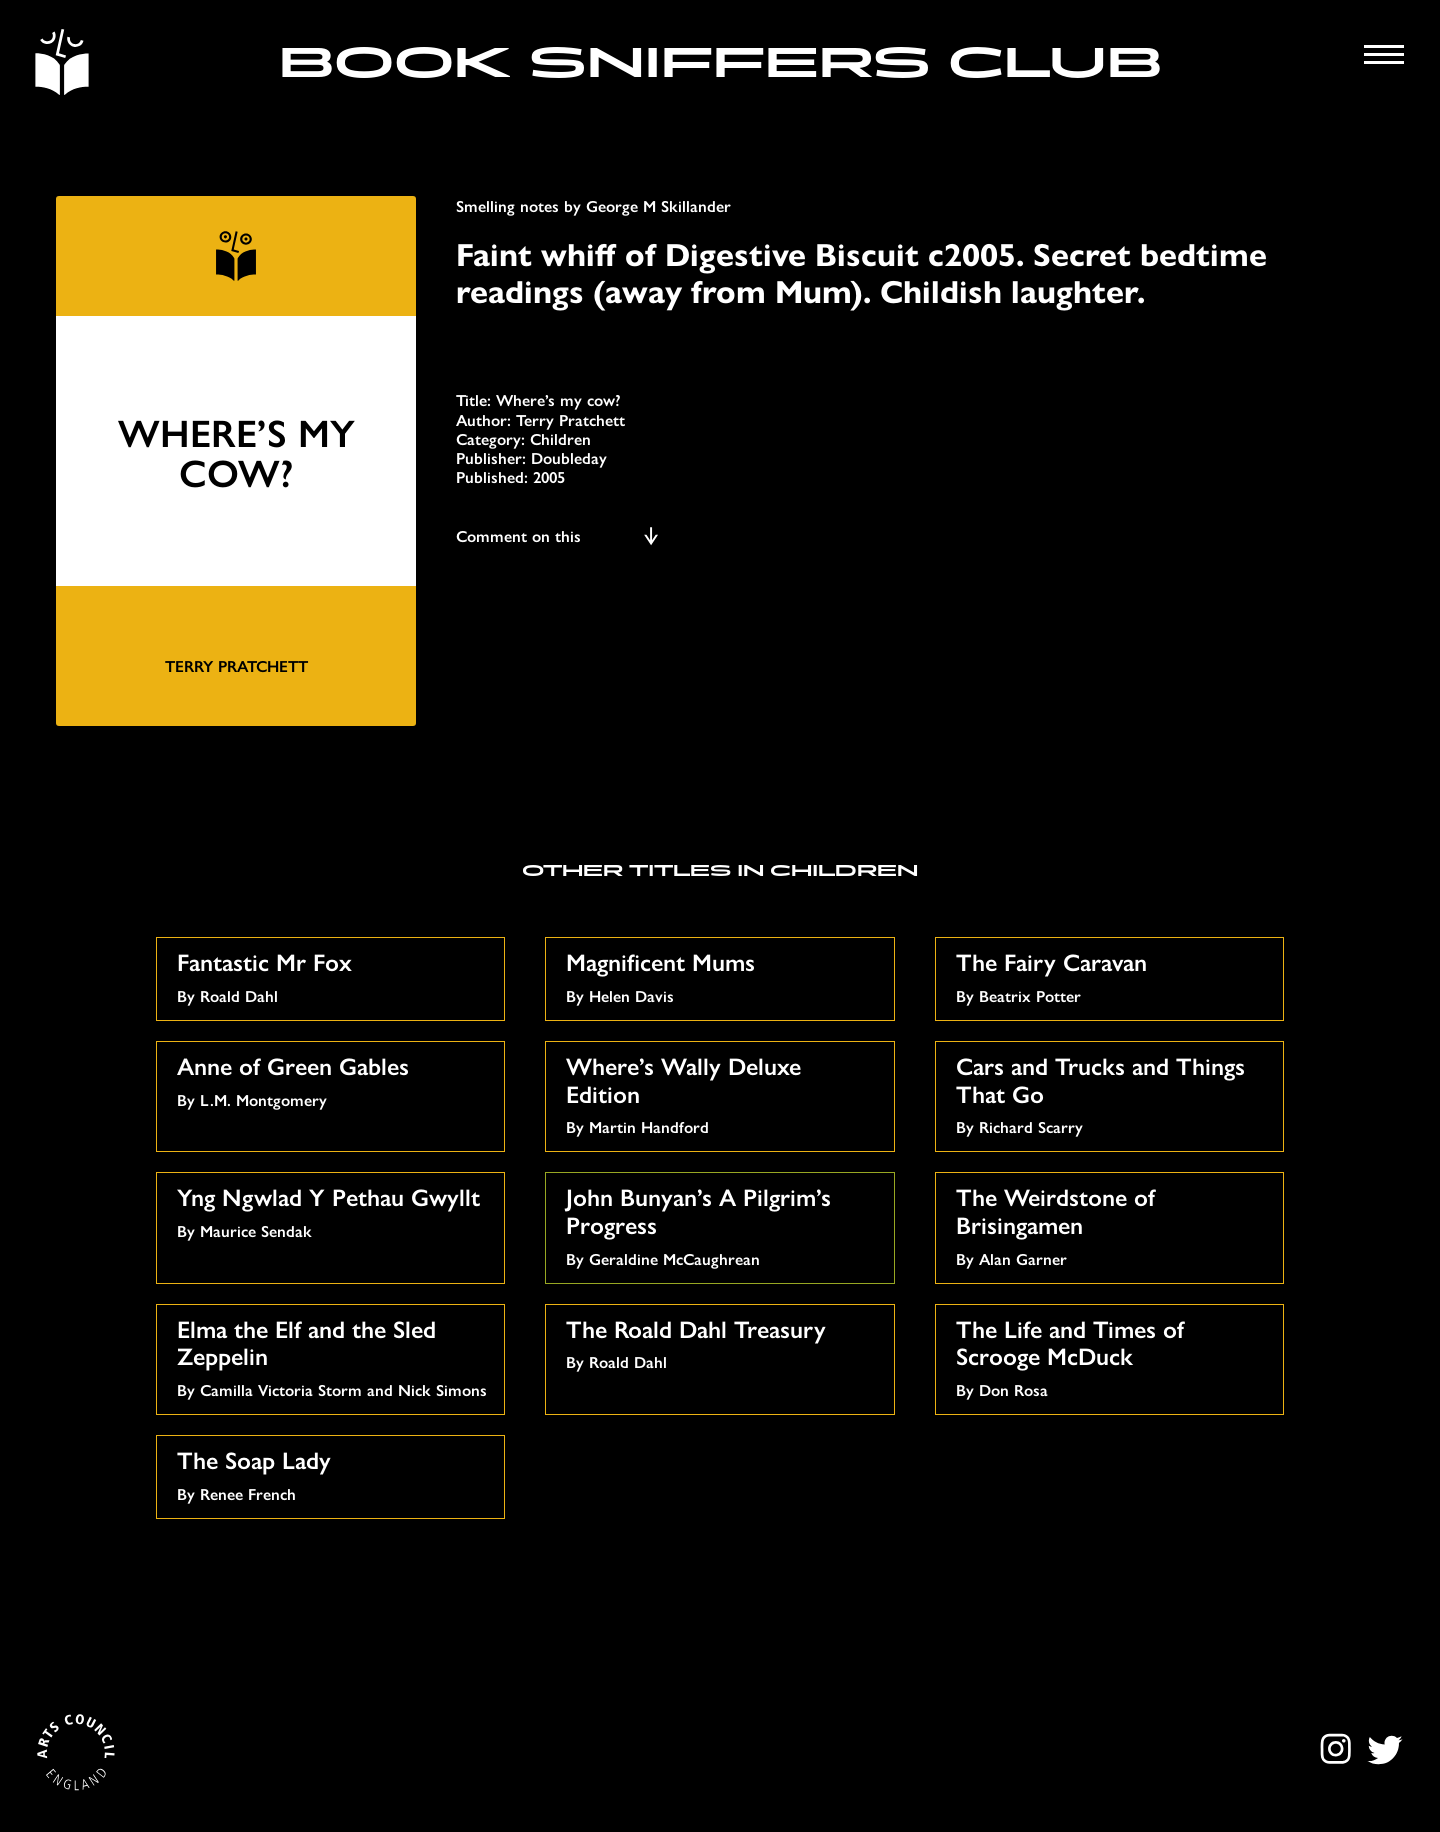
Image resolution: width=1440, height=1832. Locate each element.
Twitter (1384, 1749)
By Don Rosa (1112, 1356)
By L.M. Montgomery (333, 1079)
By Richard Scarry (1112, 1093)
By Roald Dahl (333, 975)
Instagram (1339, 1749)
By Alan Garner (1112, 1224)
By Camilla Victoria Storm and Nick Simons (333, 1356)
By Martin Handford (722, 1093)
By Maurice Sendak (333, 1210)
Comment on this (558, 535)
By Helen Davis (722, 975)
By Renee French (333, 1473)
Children (560, 438)
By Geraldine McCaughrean (722, 1224)
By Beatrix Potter (1112, 975)
